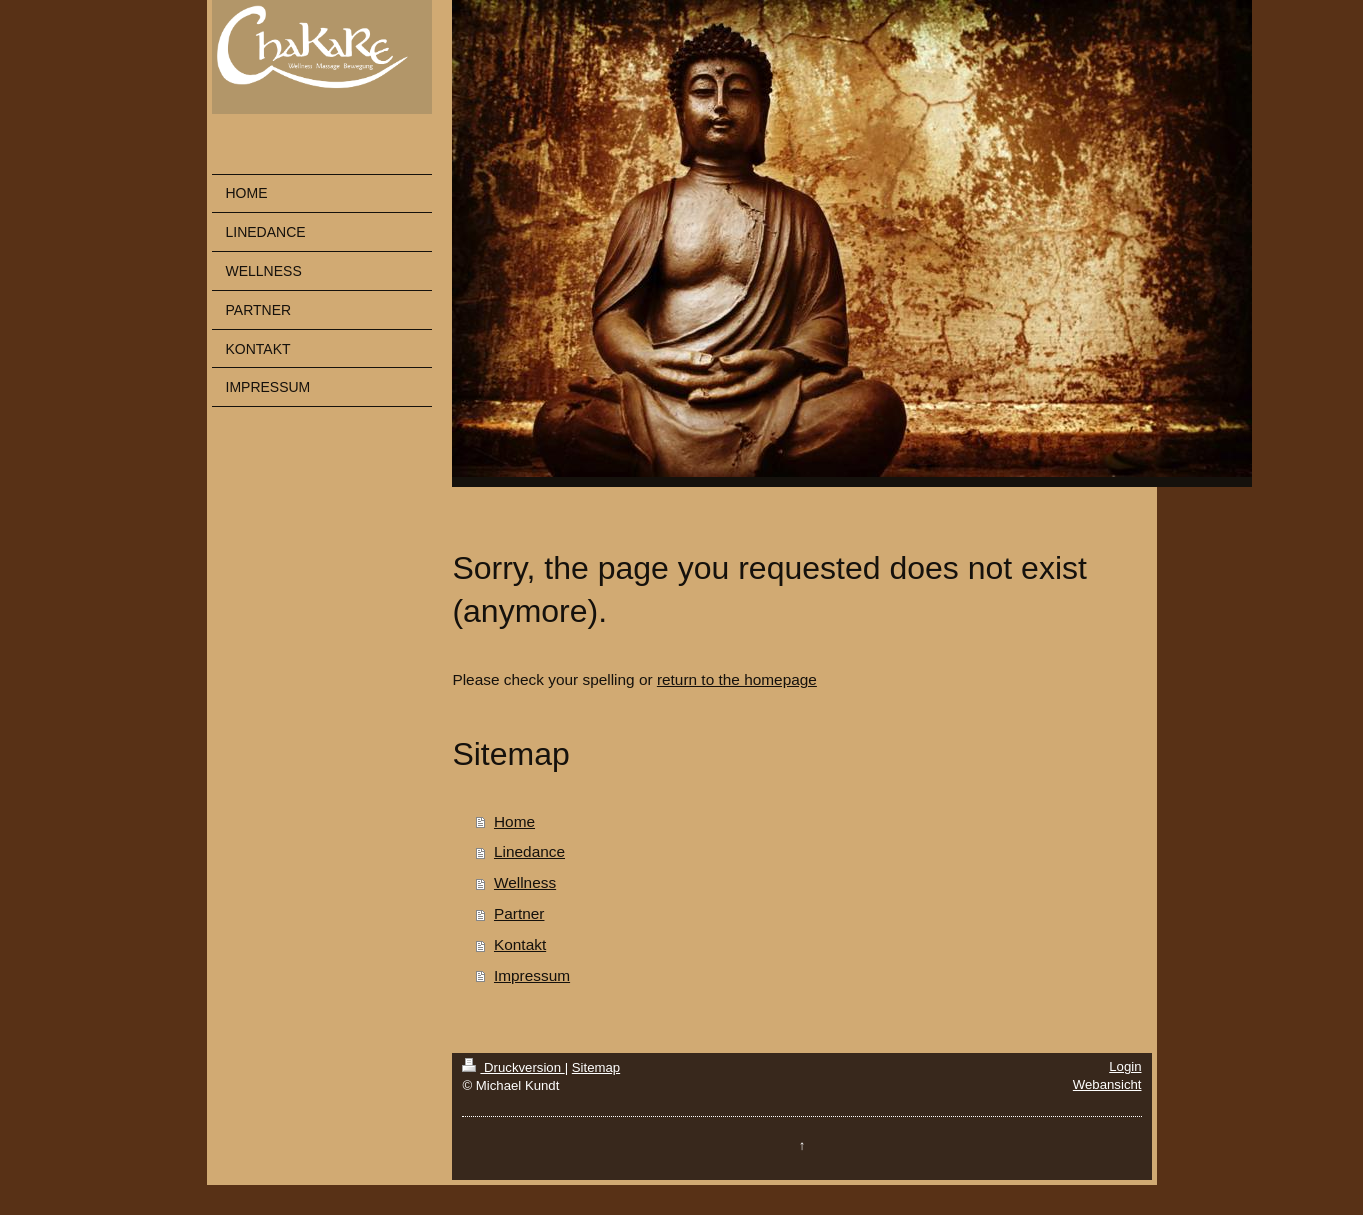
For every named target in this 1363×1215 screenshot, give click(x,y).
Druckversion (513, 1067)
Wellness (525, 882)
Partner (519, 913)
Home (514, 821)
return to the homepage (737, 679)
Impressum (532, 975)
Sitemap (596, 1067)
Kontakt (520, 944)
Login (1125, 1066)
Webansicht (1107, 1084)
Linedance (529, 851)
